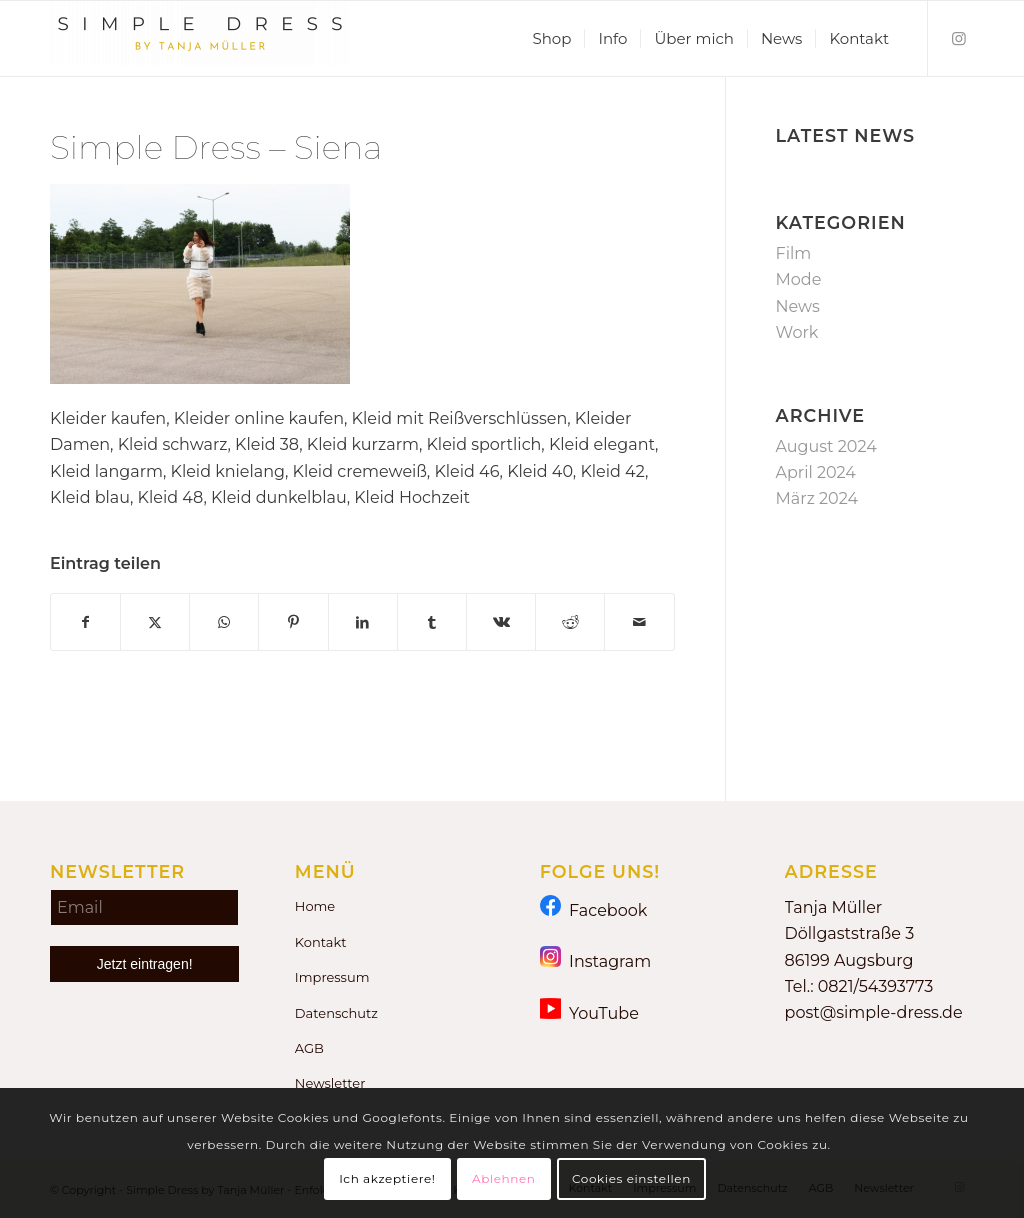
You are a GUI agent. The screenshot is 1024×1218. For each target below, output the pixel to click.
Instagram (596, 960)
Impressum (332, 977)
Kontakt (321, 942)
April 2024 (816, 472)
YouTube (589, 1012)
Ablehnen (504, 1178)
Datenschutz (336, 1013)
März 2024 (817, 498)
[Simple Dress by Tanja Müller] (200, 38)
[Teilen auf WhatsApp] (224, 622)
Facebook (594, 909)
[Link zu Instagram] (959, 38)
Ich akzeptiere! (387, 1178)
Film (794, 253)
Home (315, 906)
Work (797, 332)
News (798, 306)
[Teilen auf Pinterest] (293, 622)
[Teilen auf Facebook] (85, 622)
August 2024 (826, 446)
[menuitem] (551, 38)
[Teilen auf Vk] (501, 622)
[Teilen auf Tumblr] (432, 622)
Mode (799, 279)
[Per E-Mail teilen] (639, 622)
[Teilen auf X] (155, 622)
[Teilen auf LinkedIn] (363, 622)
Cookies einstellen (631, 1178)
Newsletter (330, 1083)
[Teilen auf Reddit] (570, 622)
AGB (309, 1048)
